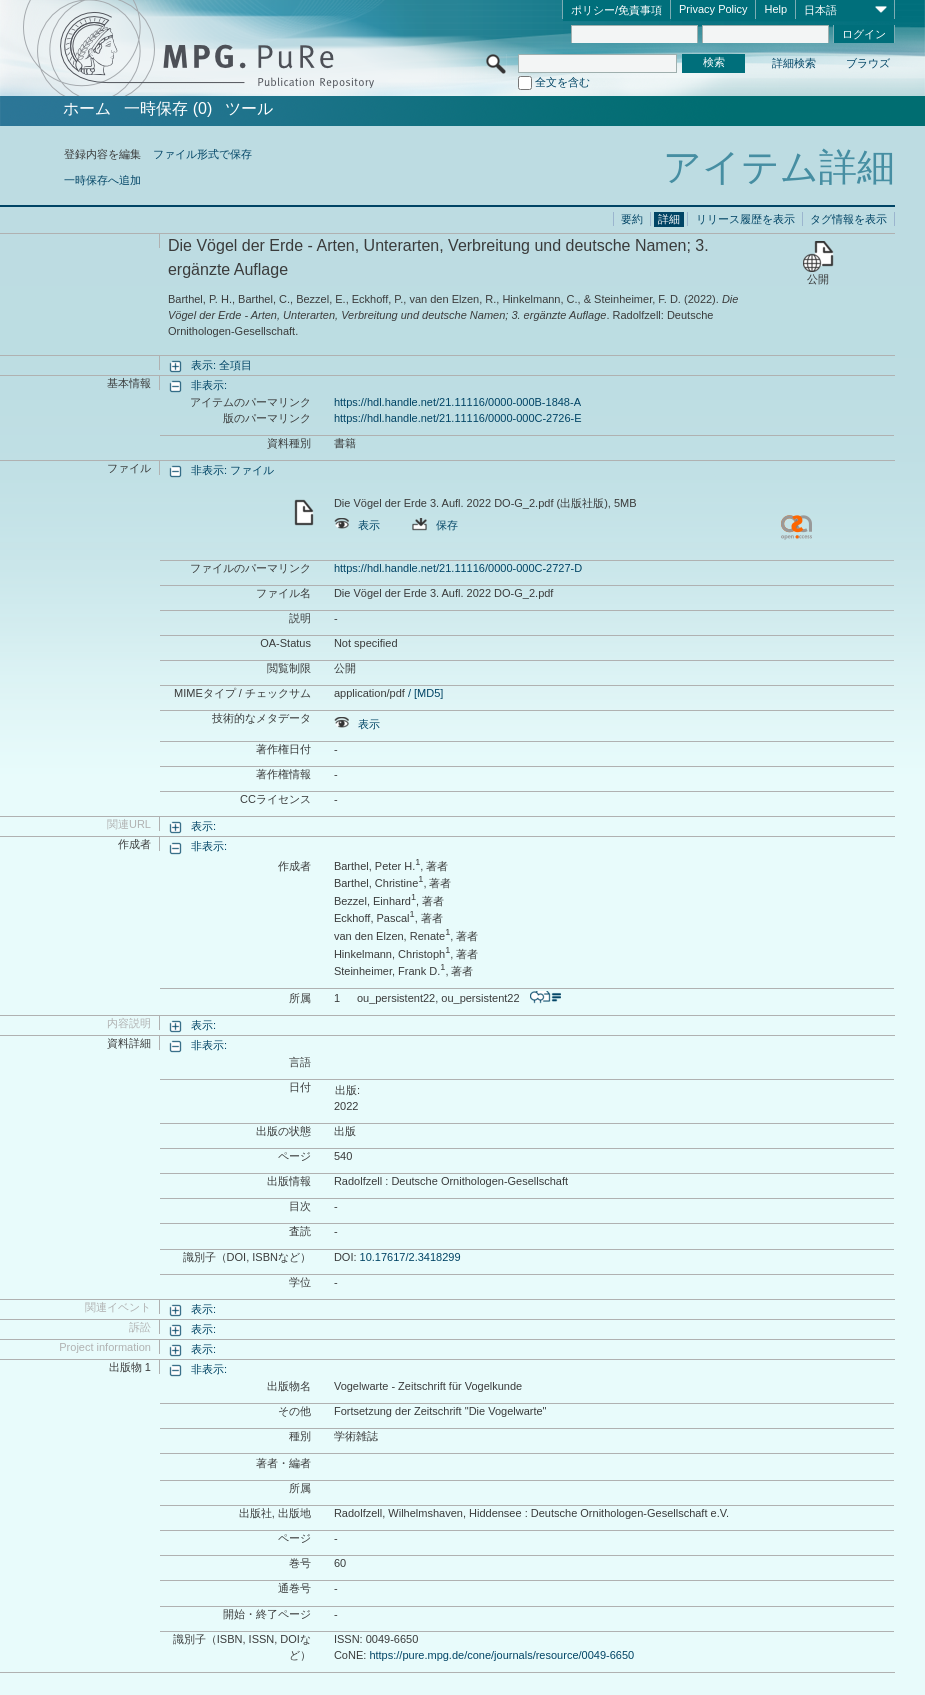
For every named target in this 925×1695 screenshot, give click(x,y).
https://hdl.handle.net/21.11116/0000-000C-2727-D (458, 568)
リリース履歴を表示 (745, 219)
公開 (818, 279)
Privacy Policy (713, 9)
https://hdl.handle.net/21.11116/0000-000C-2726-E (458, 418)
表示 (357, 525)
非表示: (209, 385)
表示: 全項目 (221, 365)
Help (775, 9)
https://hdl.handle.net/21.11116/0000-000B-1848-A (457, 402)
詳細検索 (794, 63)
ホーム (87, 109)
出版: (347, 1090)
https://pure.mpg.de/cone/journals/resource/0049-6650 (501, 1655)
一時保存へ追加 (102, 180)
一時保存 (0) (168, 109)
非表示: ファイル (232, 470)
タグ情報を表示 (848, 219)
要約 (632, 219)
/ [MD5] (424, 693)
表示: (203, 826)
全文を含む (562, 82)
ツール (249, 109)
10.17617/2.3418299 (410, 1257)
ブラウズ (868, 63)
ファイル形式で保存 (202, 154)
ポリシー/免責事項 (616, 10)
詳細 (669, 219)
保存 (435, 525)
